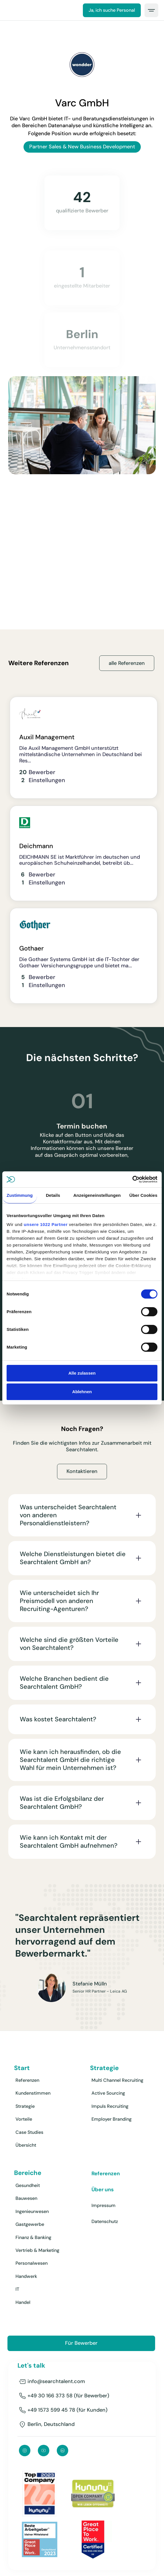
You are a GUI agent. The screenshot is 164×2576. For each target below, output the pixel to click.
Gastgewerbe (29, 2224)
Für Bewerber (81, 2343)
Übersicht (25, 2145)
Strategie (25, 2106)
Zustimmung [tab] (20, 1195)
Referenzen (27, 2080)
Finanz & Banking (33, 2237)
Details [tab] (53, 1195)
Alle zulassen (81, 1373)
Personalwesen (31, 2263)
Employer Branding (111, 2119)
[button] (151, 10)
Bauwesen (26, 2198)
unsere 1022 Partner (46, 1224)
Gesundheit (27, 2185)
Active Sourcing (108, 2093)
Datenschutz (104, 2221)
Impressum (103, 2205)
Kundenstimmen (32, 2093)
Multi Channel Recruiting (117, 2080)
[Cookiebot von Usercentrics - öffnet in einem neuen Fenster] (132, 1179)
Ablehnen (82, 1391)
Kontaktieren (82, 1477)
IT (17, 2289)
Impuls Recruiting (109, 2106)
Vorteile (23, 2119)
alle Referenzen (127, 663)
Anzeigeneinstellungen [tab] (97, 1195)
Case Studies (29, 2132)
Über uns (102, 2189)
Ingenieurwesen (32, 2211)
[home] (8, 10)
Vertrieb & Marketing (37, 2250)
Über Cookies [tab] (143, 1195)
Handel (22, 2302)
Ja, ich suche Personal (112, 10)
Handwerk (26, 2276)
